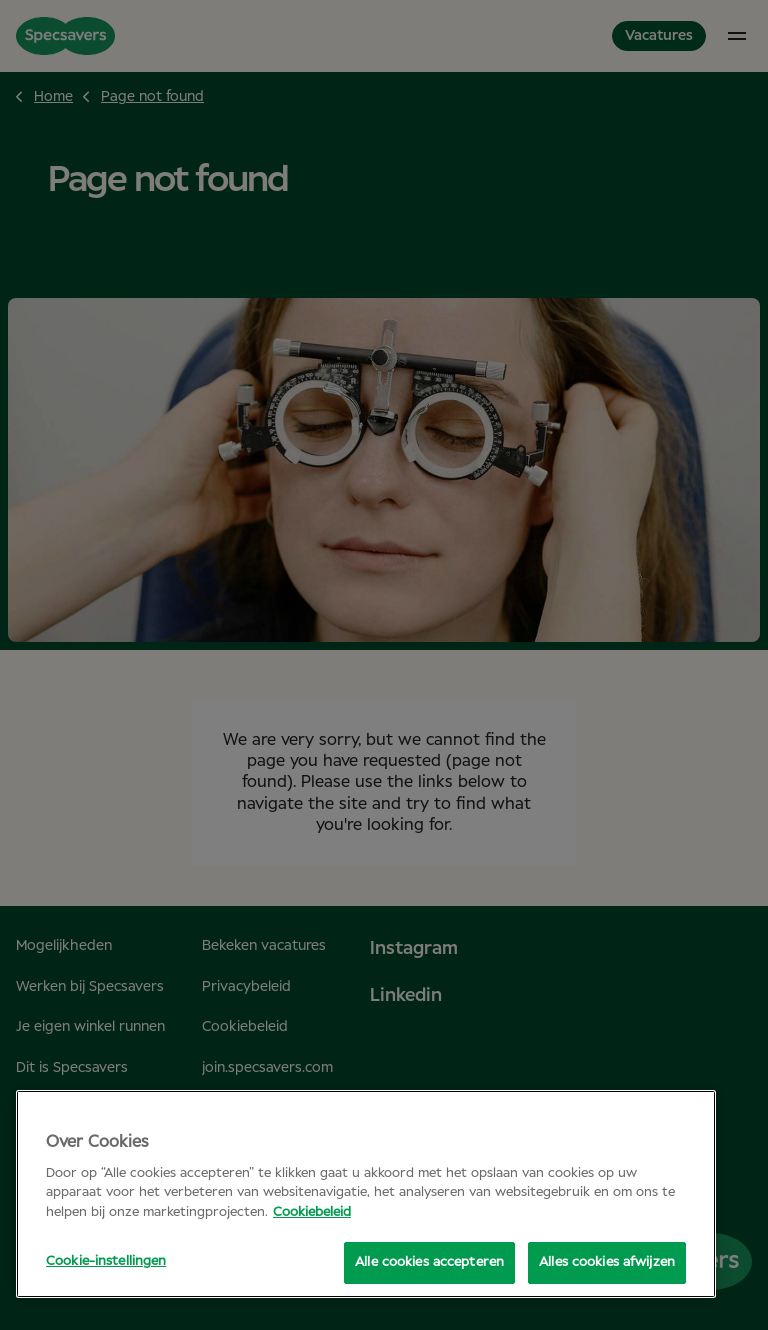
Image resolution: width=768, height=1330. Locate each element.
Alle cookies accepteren (429, 1262)
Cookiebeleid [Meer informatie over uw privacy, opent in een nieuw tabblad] (312, 1212)
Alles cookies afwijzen (607, 1262)
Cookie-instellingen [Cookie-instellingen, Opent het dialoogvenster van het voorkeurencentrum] (106, 1261)
